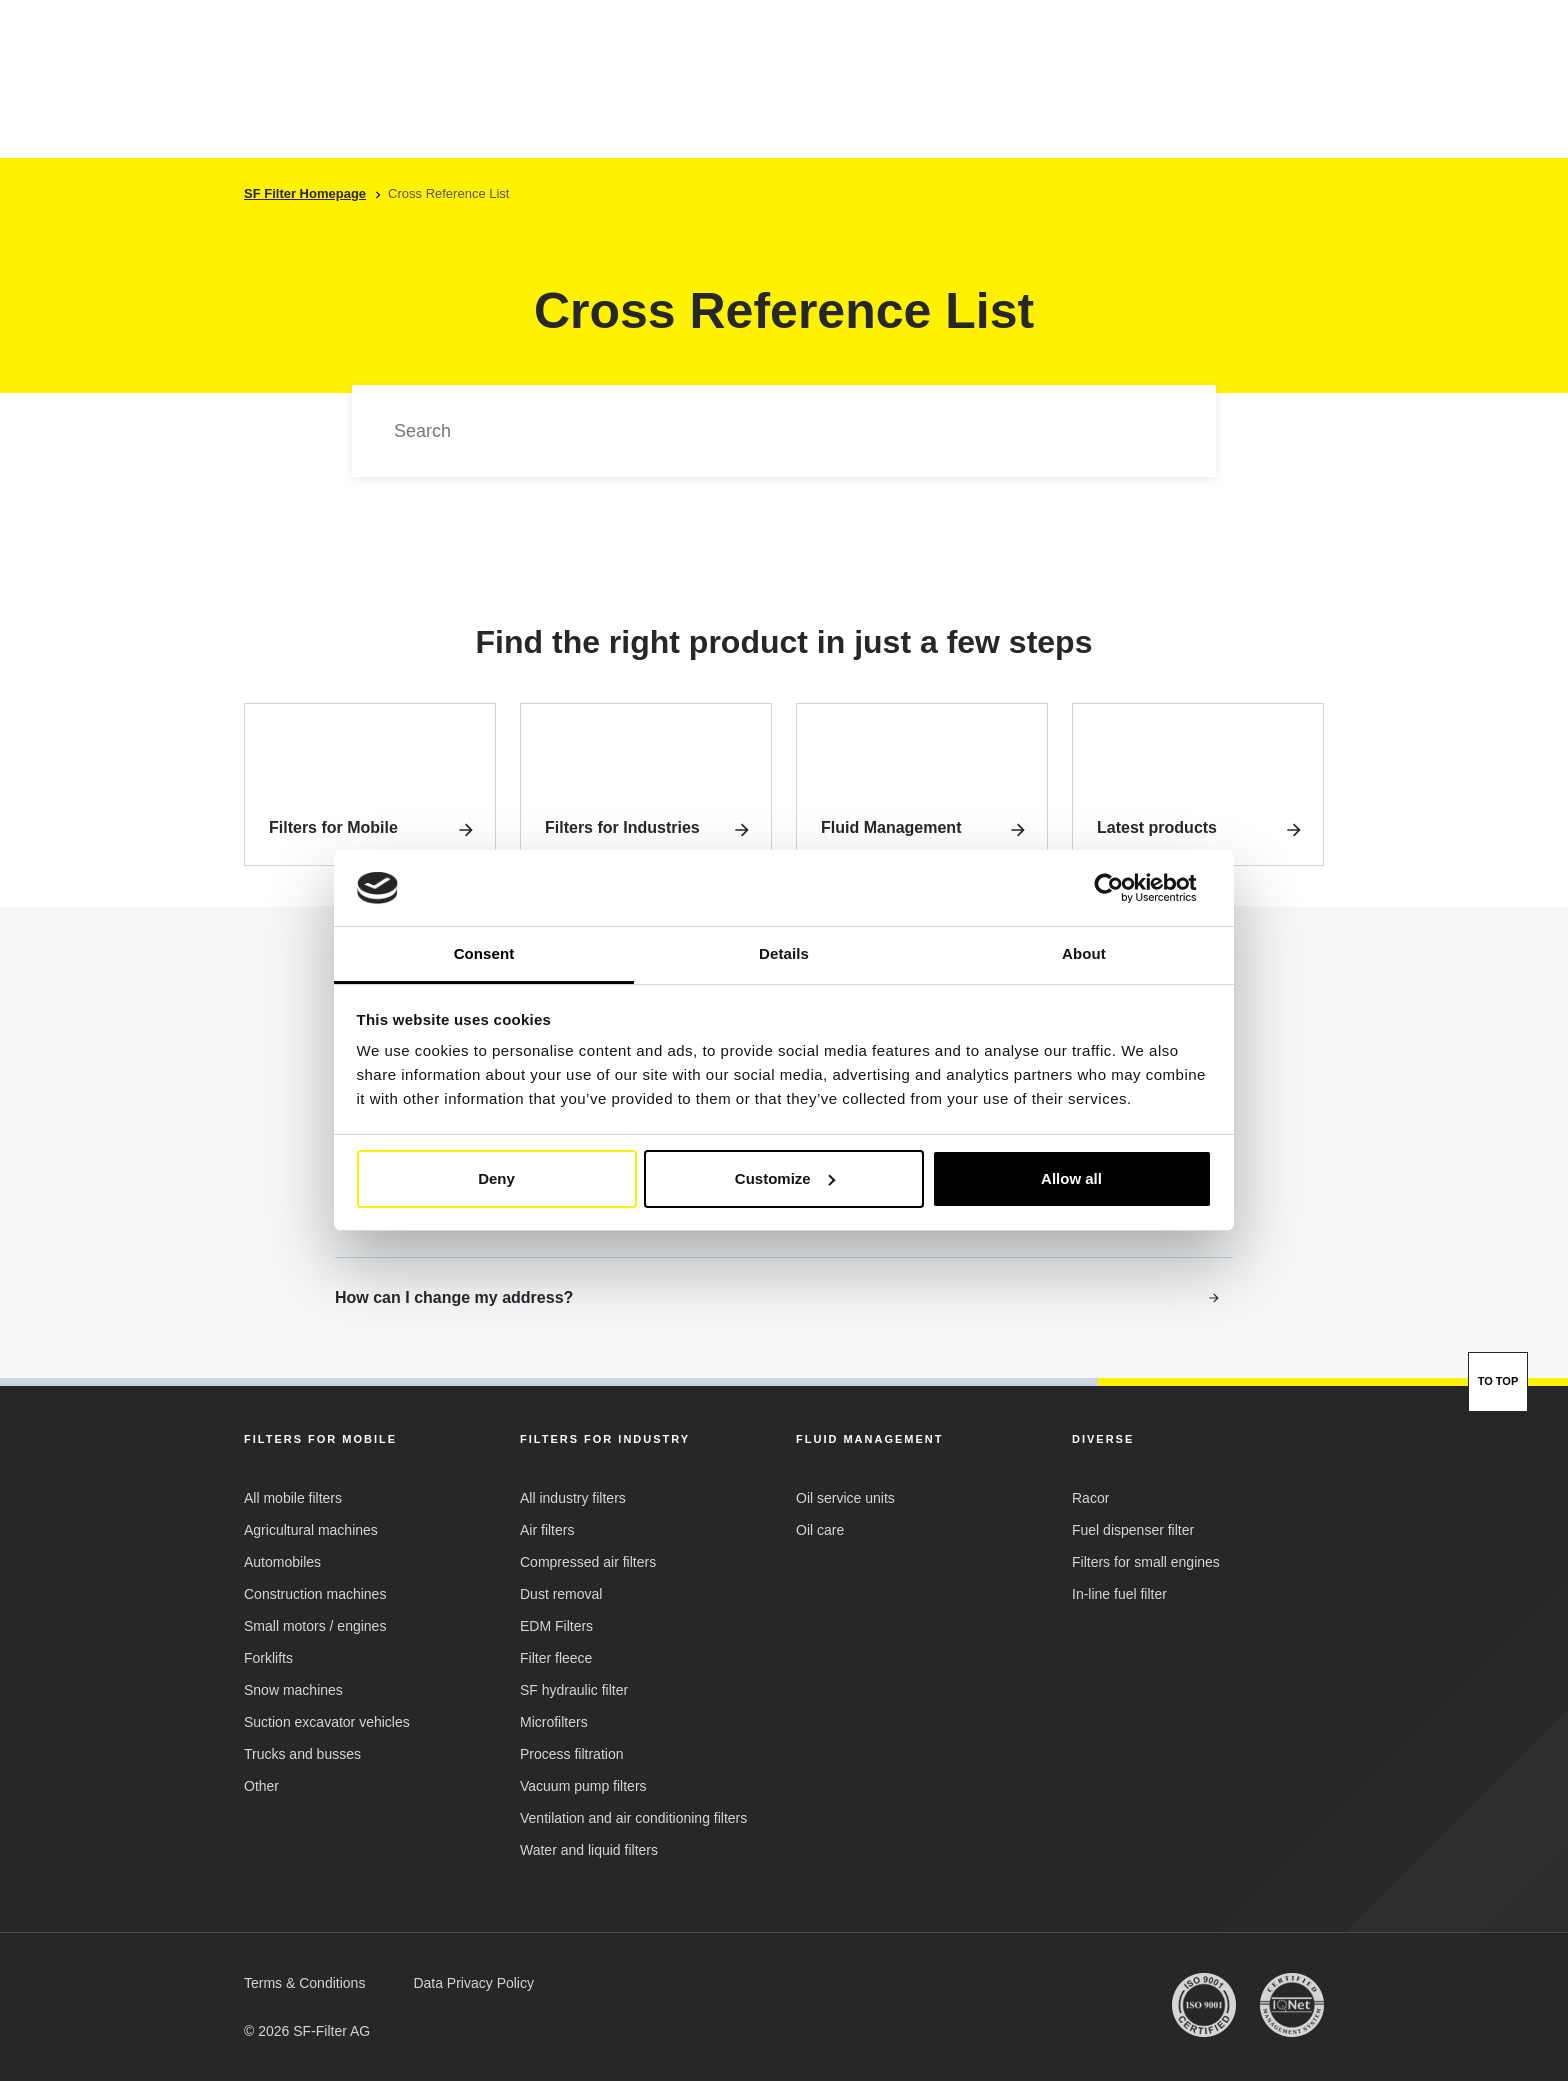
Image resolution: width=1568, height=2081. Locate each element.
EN (1032, 45)
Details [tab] (784, 953)
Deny (496, 1178)
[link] (370, 784)
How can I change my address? (778, 1297)
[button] (1113, 45)
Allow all (1071, 1178)
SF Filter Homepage (305, 193)
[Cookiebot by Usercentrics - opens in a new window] (1124, 888)
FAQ (1001, 98)
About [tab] (1084, 953)
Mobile (452, 99)
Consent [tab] (484, 953)
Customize (785, 1178)
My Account (1247, 46)
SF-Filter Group (884, 99)
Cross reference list (710, 98)
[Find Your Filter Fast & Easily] (1277, 99)
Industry (563, 99)
